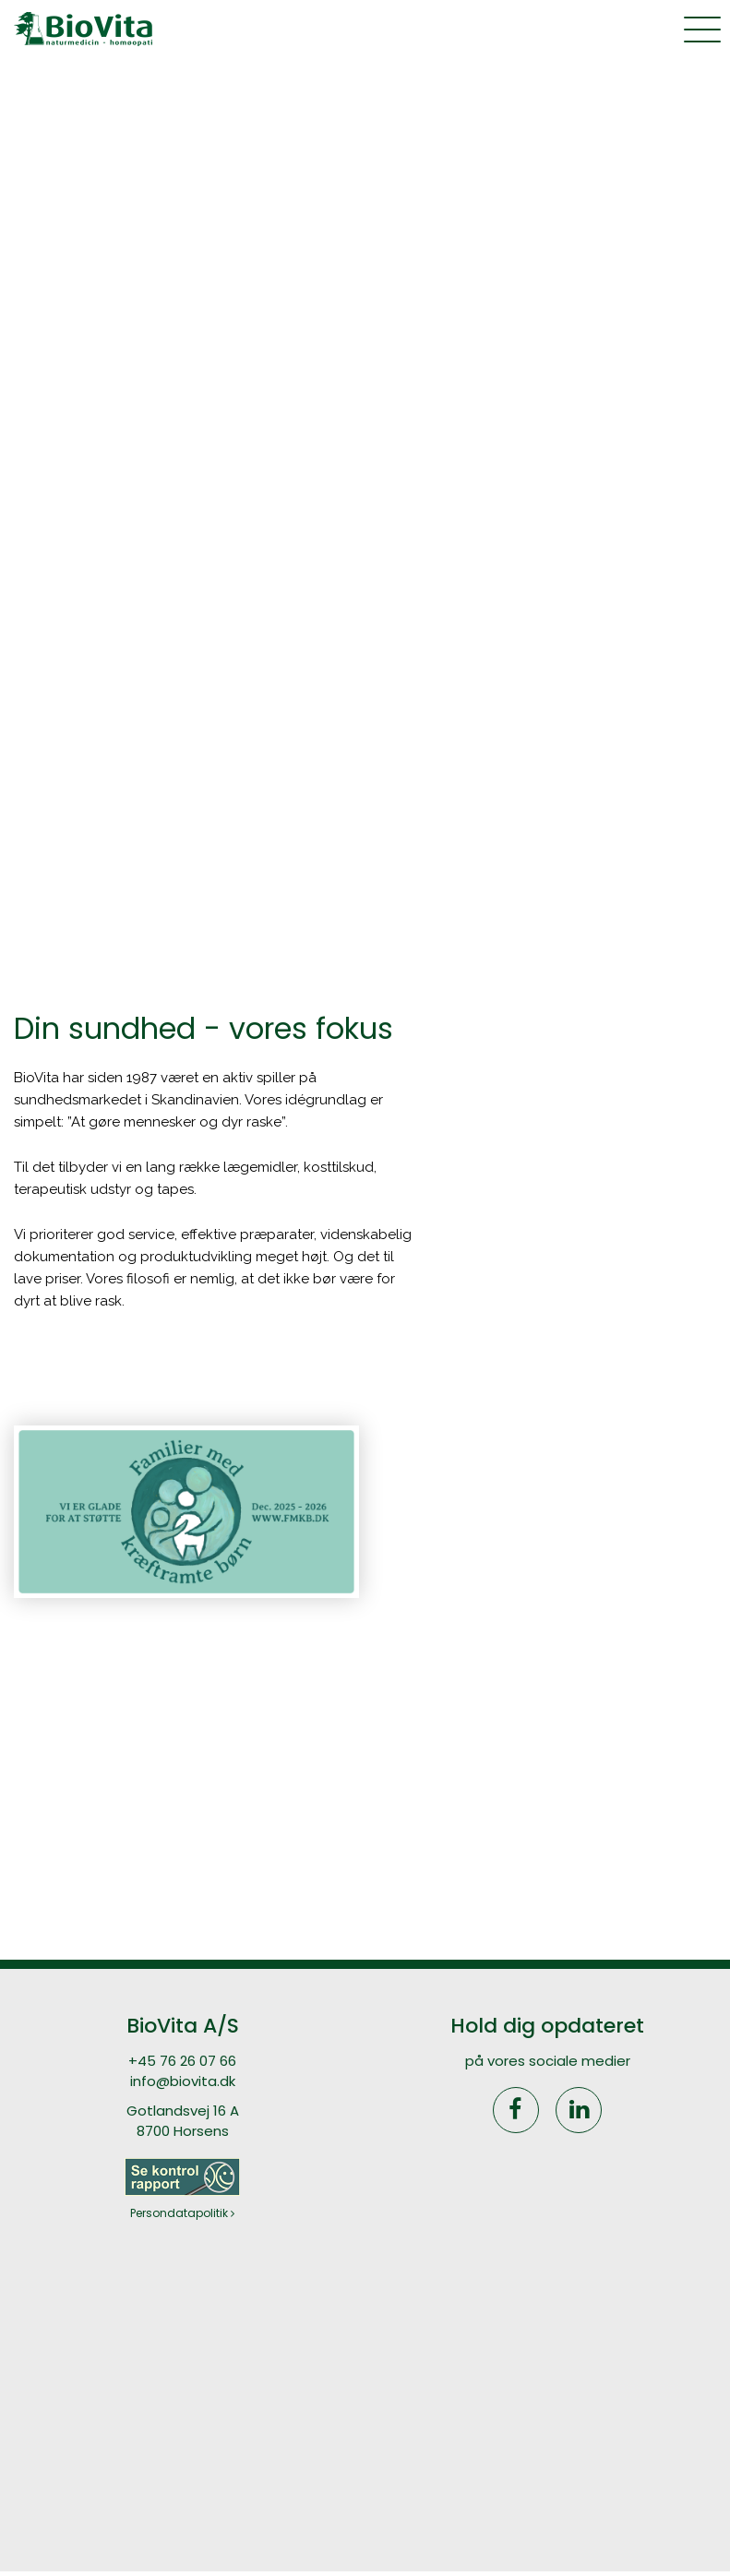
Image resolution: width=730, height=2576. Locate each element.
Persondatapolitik (182, 2213)
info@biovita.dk (182, 2081)
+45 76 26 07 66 (182, 2060)
